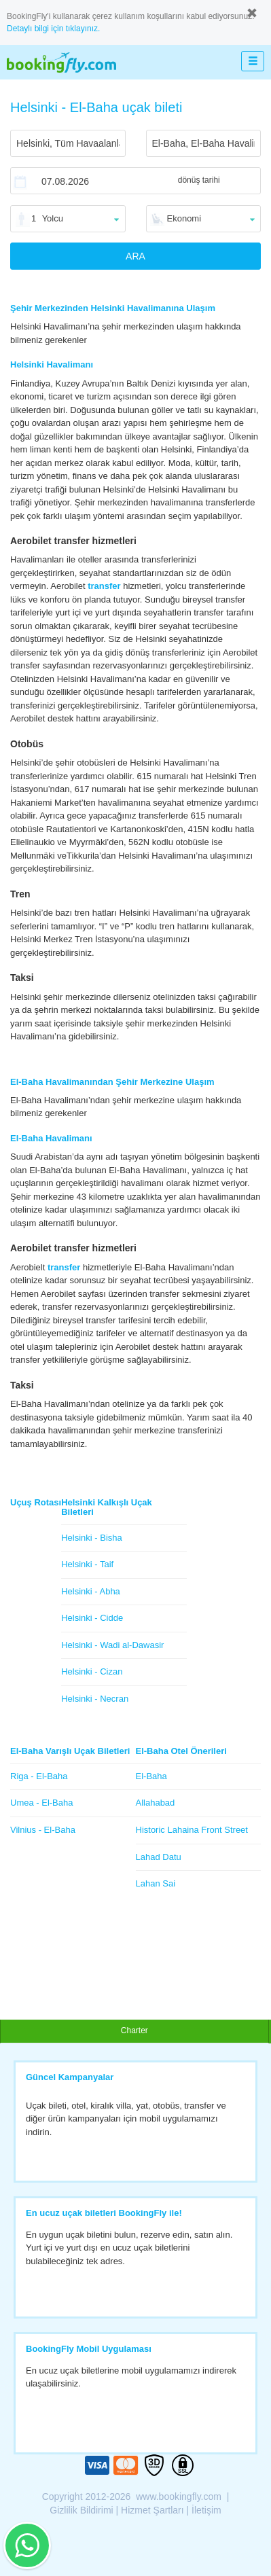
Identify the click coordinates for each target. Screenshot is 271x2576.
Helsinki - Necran (94, 1699)
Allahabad (155, 1802)
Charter (134, 2030)
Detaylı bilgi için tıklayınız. (53, 28)
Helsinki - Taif (87, 1564)
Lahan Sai (156, 1883)
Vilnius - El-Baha (42, 1830)
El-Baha (151, 1776)
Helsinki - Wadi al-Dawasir (112, 1645)
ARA (135, 256)
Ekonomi (184, 218)
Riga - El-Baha (39, 1776)
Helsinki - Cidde (92, 1618)
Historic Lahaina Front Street (192, 1830)
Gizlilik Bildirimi (81, 2510)
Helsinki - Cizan (91, 1671)
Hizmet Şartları (152, 2510)
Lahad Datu (158, 1857)
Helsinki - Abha (90, 1591)
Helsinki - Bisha (91, 1538)
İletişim (206, 2510)
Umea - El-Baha (41, 1802)
